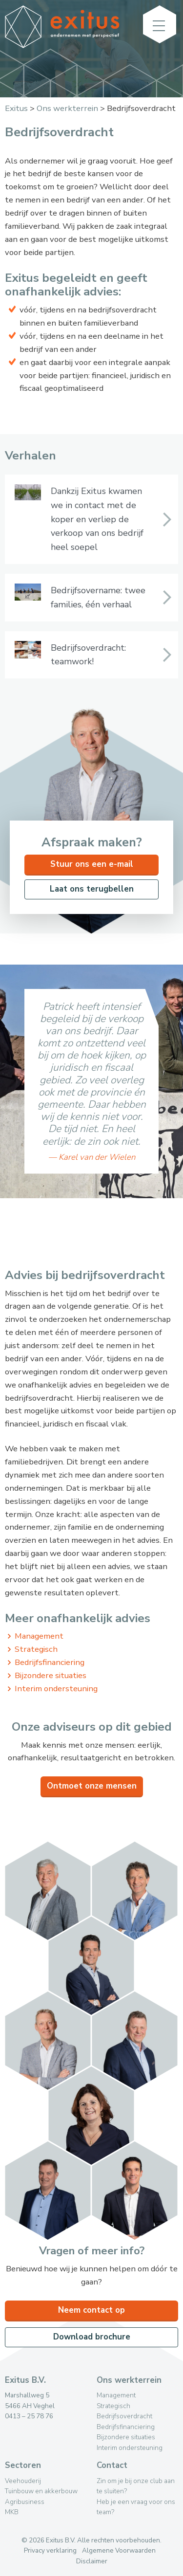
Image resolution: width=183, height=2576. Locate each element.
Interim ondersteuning (56, 1688)
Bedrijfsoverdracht (124, 2416)
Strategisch (36, 1649)
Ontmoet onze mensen (92, 1785)
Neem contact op (91, 2310)
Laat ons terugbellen (92, 889)
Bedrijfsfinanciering (49, 1662)
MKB (12, 2512)
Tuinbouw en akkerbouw (41, 2491)
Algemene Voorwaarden (119, 2550)
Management (39, 1636)
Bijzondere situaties (50, 1675)
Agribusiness (24, 2501)
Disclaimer (91, 2561)
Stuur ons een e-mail (91, 864)
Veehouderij (23, 2480)
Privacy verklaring (50, 2550)
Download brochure (91, 2336)
